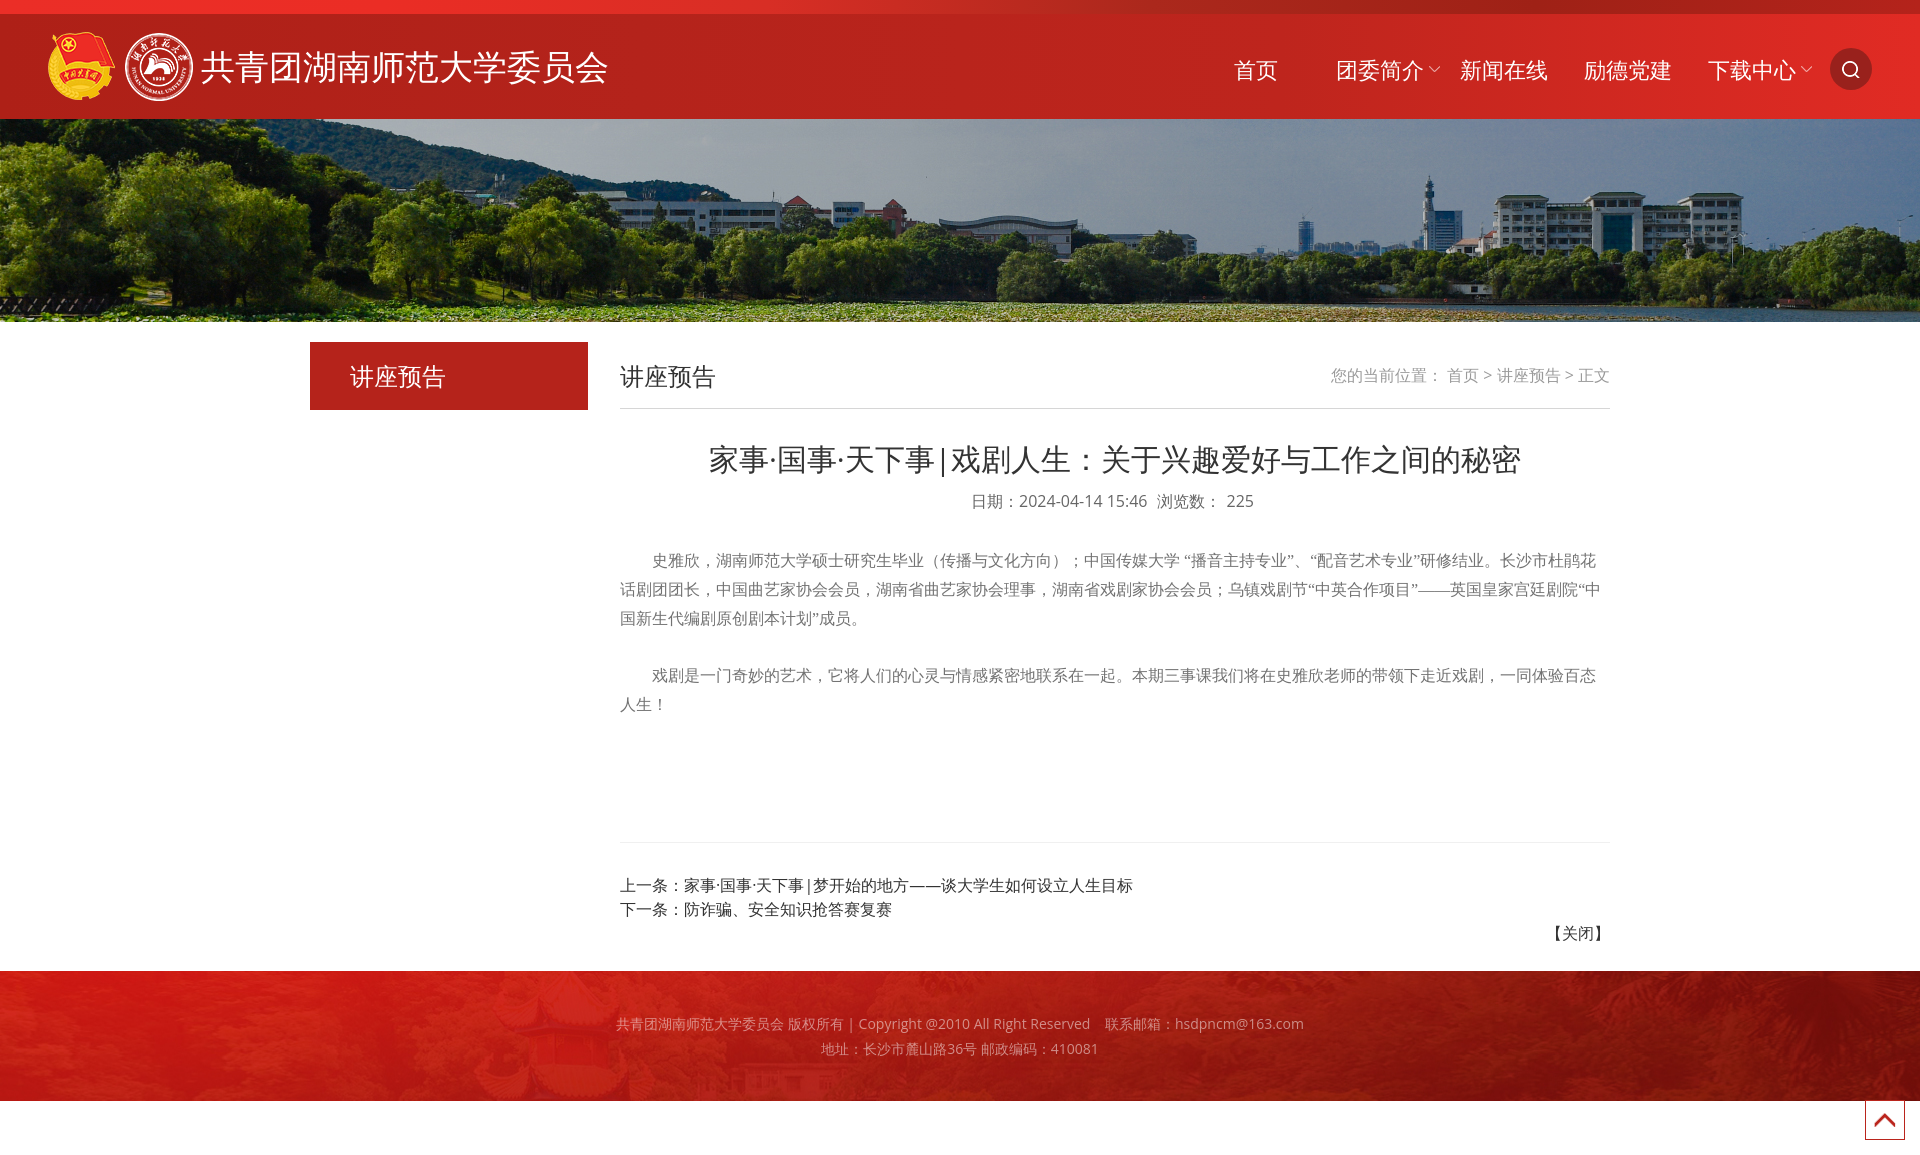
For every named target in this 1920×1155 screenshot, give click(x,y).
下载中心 (1752, 69)
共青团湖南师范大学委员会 (328, 66)
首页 (1256, 69)
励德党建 (1628, 69)
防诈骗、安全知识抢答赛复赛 (788, 909)
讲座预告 (1529, 375)
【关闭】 (1578, 933)
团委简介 (1380, 69)
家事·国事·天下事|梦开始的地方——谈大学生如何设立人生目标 (908, 885)
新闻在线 (1504, 69)
